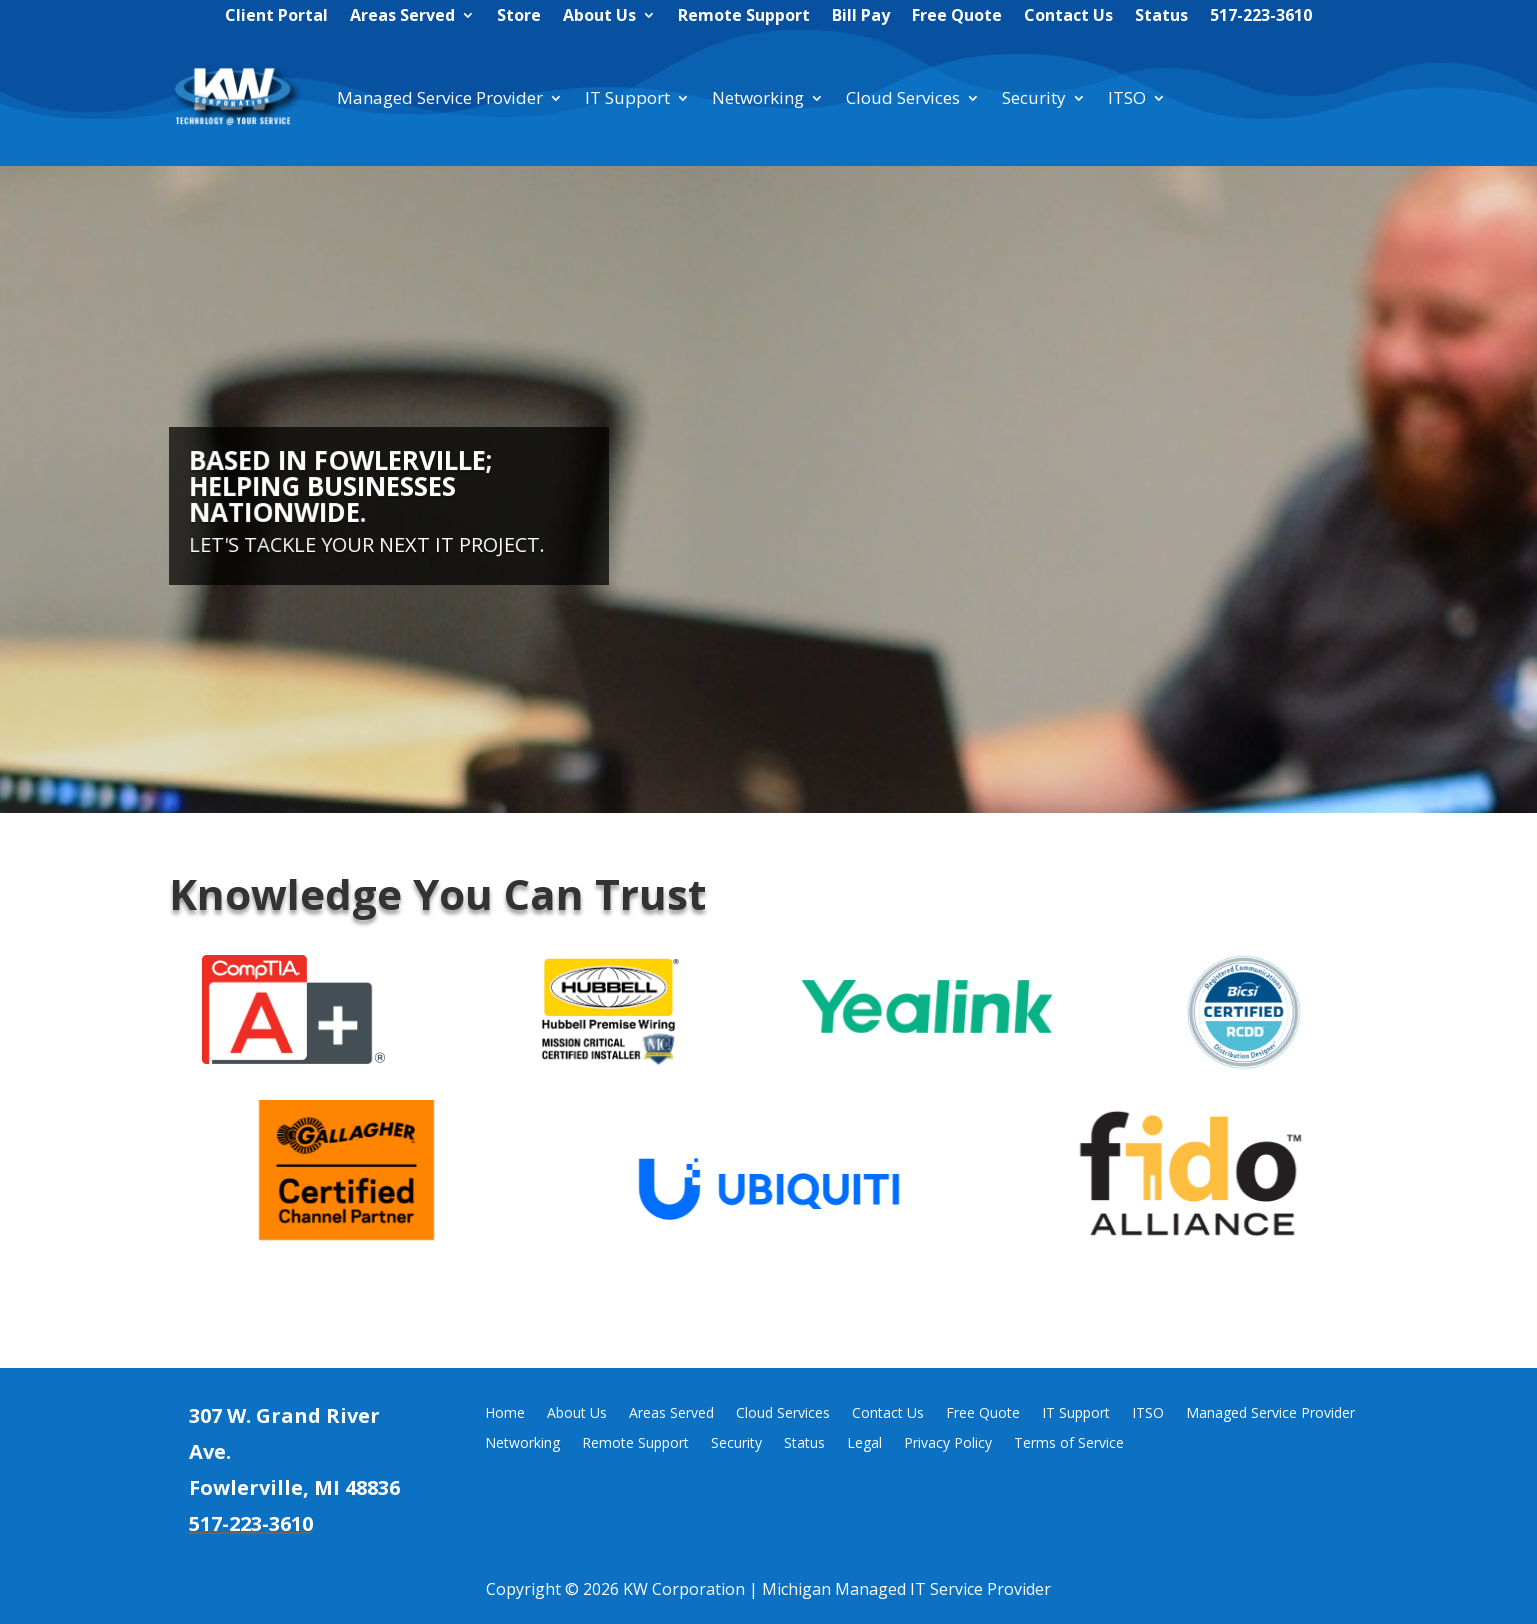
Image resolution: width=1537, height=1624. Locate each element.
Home (505, 1414)
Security (1034, 97)
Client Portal (276, 17)
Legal (864, 1444)
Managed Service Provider (440, 97)
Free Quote (957, 17)
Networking (758, 97)
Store (519, 17)
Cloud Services (903, 97)
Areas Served (402, 17)
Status (1161, 17)
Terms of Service (1069, 1444)
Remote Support (744, 17)
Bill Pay (861, 17)
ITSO (1127, 97)
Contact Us (1068, 17)
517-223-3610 (1261, 17)
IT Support (627, 97)
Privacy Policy (948, 1444)
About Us (599, 17)
